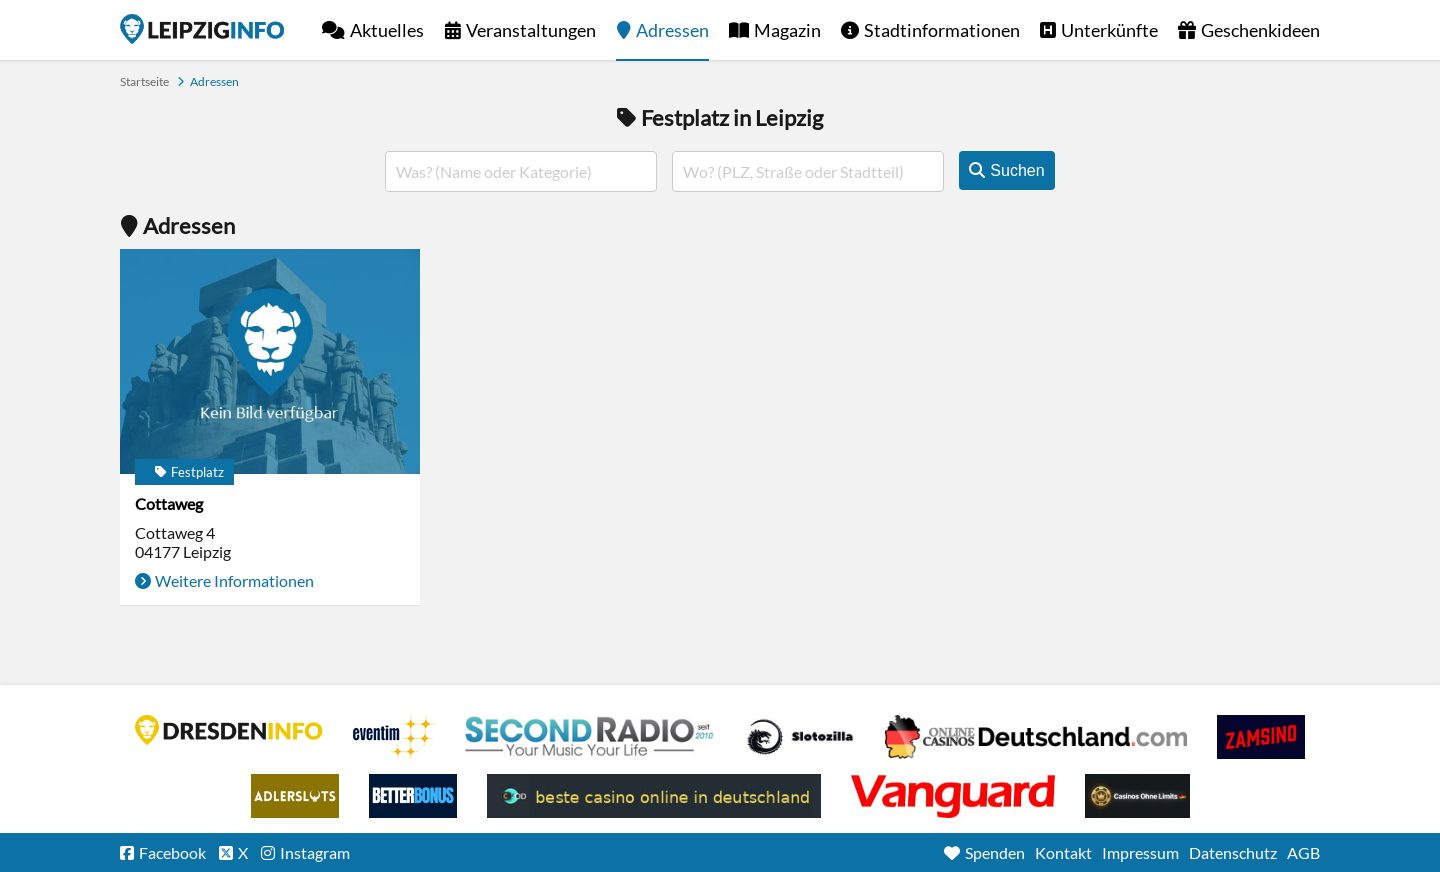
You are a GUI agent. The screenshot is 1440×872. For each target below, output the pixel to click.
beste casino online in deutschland (654, 796)
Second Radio (590, 737)
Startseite (202, 29)
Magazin (787, 30)
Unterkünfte (1109, 30)
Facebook (172, 852)
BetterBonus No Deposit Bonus (413, 796)
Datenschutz (1233, 852)
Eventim (394, 737)
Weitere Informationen (234, 580)
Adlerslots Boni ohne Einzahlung (295, 796)
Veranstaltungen (531, 30)
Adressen (672, 30)
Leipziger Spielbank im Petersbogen (1036, 737)
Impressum (1140, 852)
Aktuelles (387, 30)
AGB (1303, 852)
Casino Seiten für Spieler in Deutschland (800, 737)
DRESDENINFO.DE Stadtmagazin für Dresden (229, 730)
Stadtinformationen (942, 30)
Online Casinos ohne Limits (1137, 796)
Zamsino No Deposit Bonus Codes (1261, 737)
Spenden (995, 852)
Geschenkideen (1260, 30)
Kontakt (1063, 852)
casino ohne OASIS (953, 796)
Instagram (315, 852)
